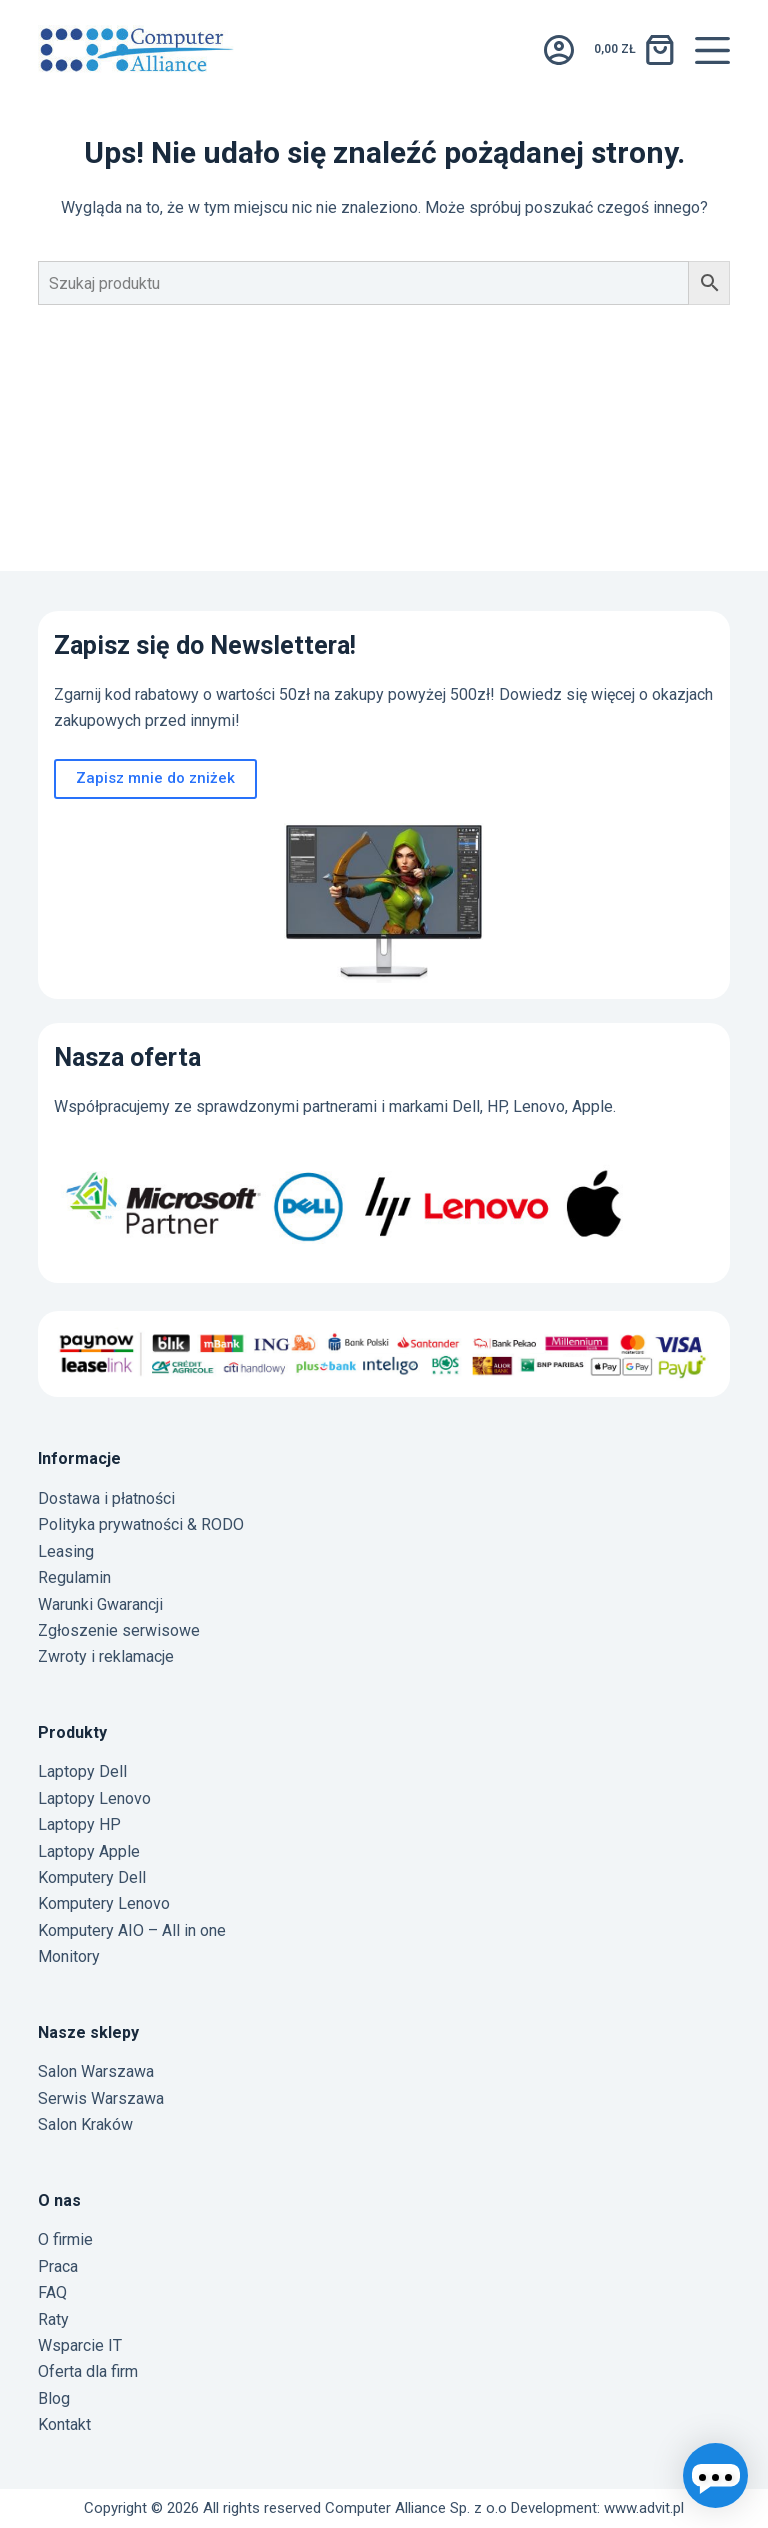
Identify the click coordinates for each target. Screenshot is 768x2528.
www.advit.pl (644, 2508)
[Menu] (712, 50)
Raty (53, 2319)
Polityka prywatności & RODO (141, 1524)
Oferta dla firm (88, 2371)
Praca (58, 2266)
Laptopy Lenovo (94, 1798)
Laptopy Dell (82, 1771)
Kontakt (64, 2424)
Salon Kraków (85, 2124)
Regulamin (74, 1577)
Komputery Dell (92, 1877)
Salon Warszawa (96, 2071)
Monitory (69, 1956)
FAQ (52, 2292)
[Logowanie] (559, 50)
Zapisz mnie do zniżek (155, 778)
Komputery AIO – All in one (132, 1930)
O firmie (65, 2239)
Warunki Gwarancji (100, 1604)
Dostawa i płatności (106, 1498)
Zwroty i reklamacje (106, 1656)
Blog (54, 2398)
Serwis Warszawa (101, 2098)
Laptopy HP (79, 1824)
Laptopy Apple (89, 1851)
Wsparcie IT (80, 2345)
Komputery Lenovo (104, 1903)
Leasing (66, 1551)
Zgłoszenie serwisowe (119, 1630)
